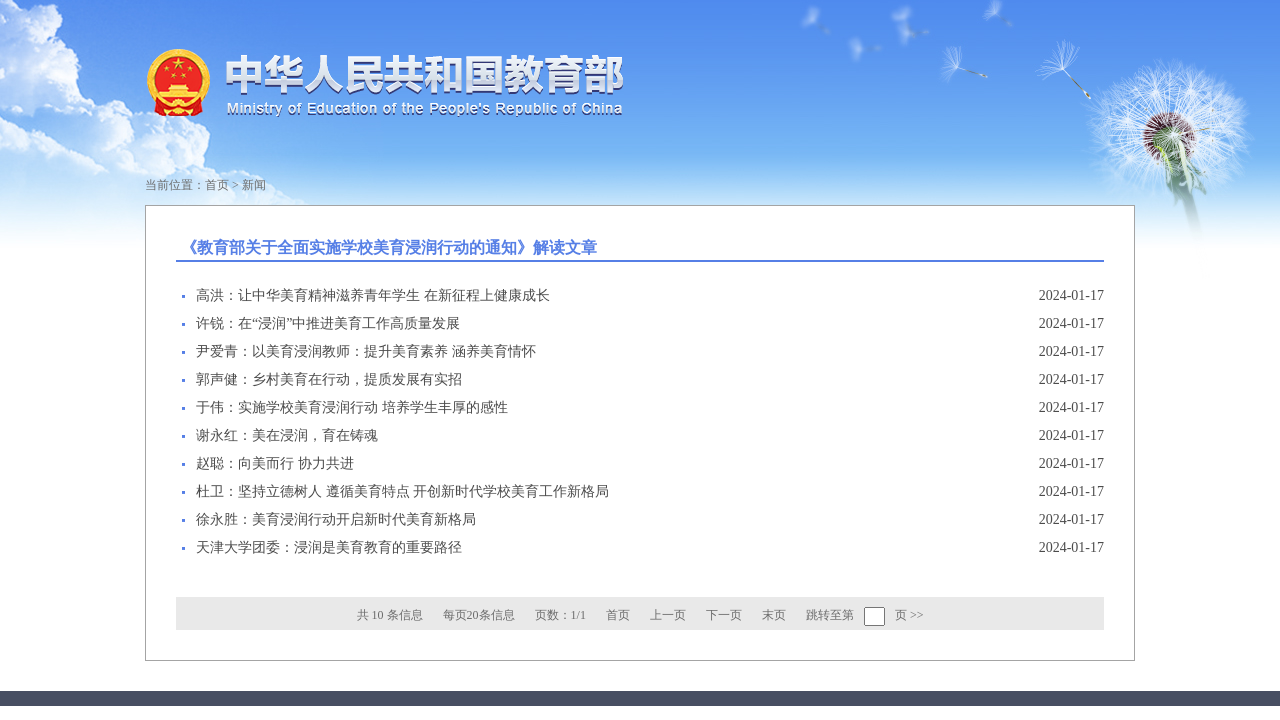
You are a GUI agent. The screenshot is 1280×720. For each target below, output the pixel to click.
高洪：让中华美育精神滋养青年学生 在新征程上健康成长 (373, 295)
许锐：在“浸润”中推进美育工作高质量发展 (328, 323)
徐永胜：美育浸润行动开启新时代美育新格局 (336, 519)
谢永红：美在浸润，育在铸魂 (287, 435)
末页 (774, 615)
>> (917, 615)
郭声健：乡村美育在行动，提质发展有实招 (329, 379)
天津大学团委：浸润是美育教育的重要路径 (329, 547)
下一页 (724, 615)
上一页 (668, 615)
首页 (217, 185)
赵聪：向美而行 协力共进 (275, 463)
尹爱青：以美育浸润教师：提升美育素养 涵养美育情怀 (366, 351)
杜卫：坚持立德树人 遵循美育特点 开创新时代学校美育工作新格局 (402, 491)
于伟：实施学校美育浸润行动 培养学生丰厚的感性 (352, 407)
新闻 (254, 185)
